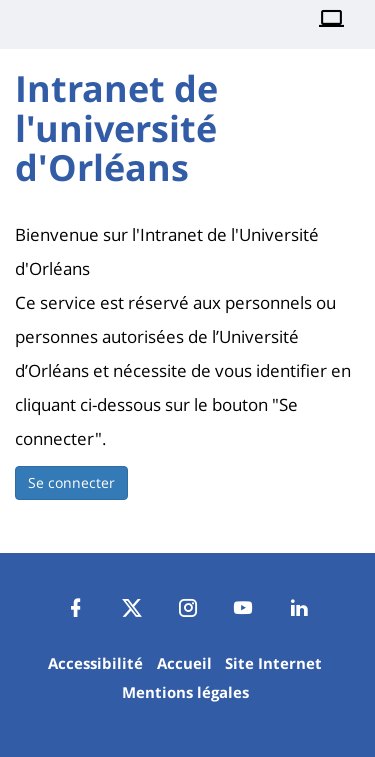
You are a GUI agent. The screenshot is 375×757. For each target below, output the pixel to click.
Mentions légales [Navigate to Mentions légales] (185, 692)
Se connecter (71, 482)
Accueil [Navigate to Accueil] (184, 663)
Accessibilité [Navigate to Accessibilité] (95, 663)
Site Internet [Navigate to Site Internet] (273, 663)
